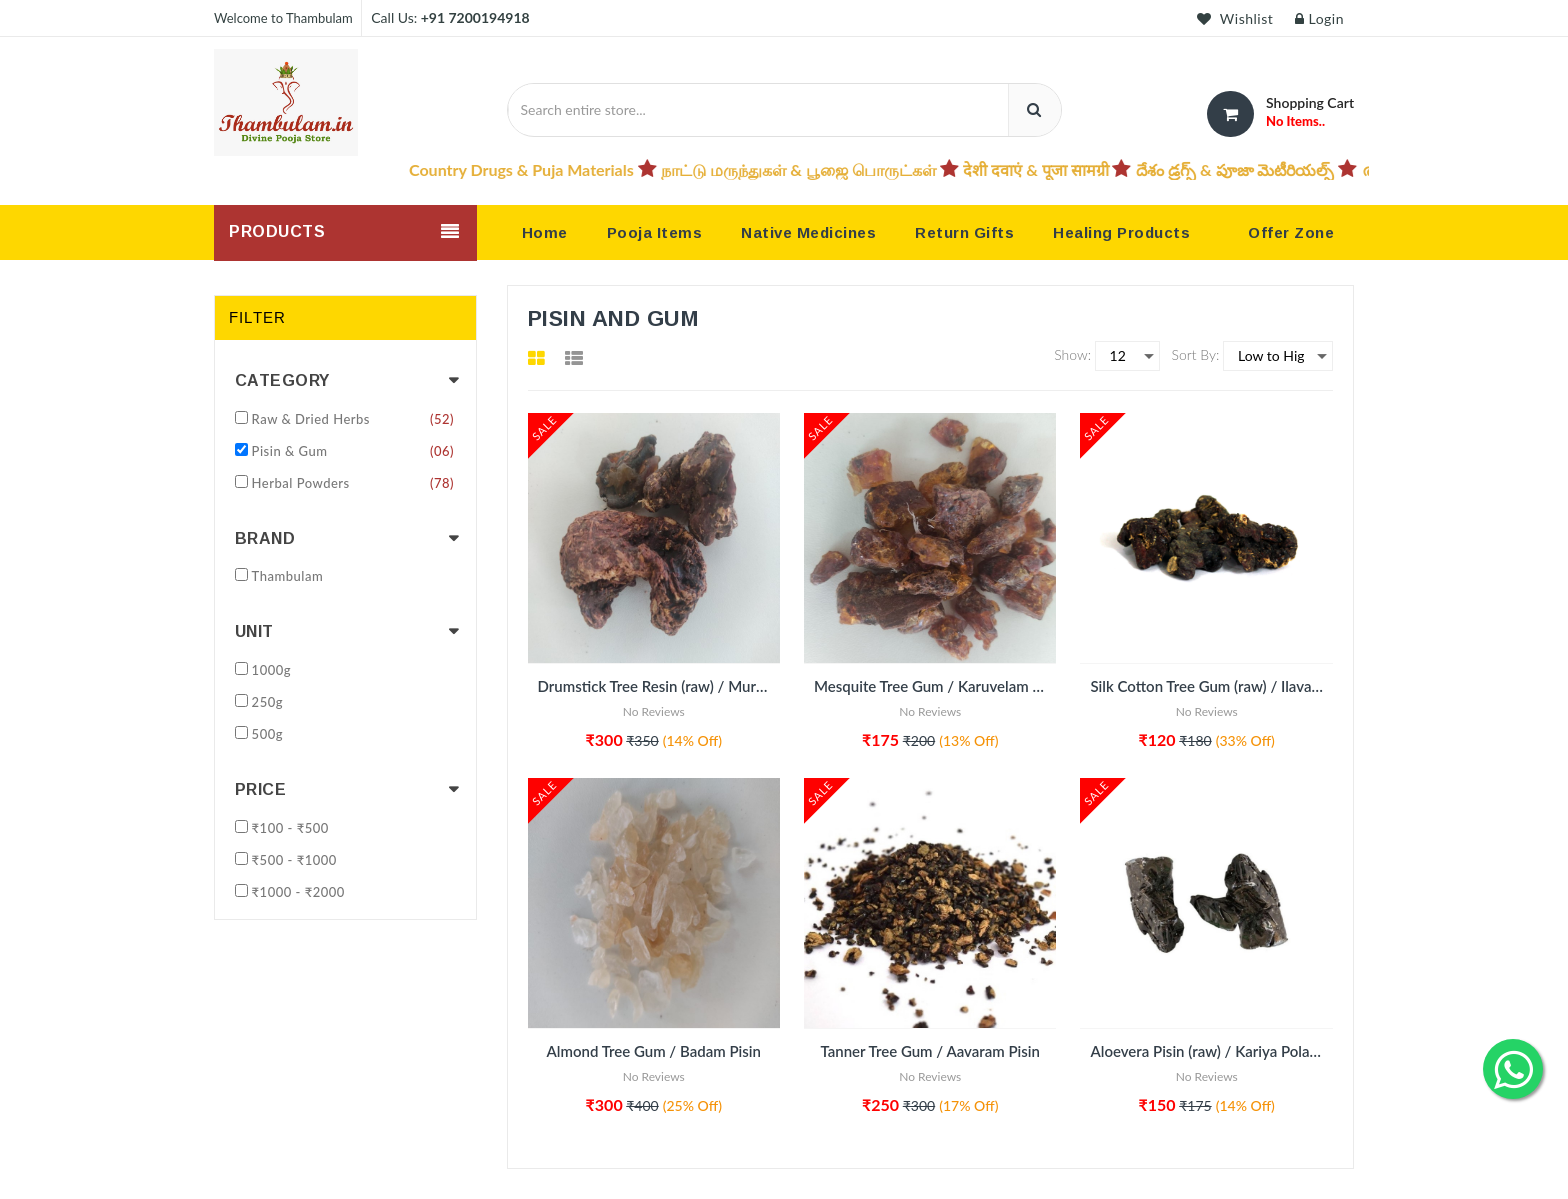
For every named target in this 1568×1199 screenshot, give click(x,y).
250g (267, 702)
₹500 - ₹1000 (294, 860)
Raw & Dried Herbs (353, 419)
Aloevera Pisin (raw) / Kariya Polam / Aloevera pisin (1211, 1051)
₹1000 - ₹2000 (298, 892)
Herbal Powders (353, 483)
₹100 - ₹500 (290, 828)
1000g (271, 670)
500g (267, 734)
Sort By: (1196, 354)
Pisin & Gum (353, 451)
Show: (1072, 354)
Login (1319, 18)
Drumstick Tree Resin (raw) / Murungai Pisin (659, 686)
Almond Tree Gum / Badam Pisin (654, 1051)
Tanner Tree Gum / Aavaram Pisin (930, 1051)
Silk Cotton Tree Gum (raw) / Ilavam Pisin (1211, 686)
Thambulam (288, 576)
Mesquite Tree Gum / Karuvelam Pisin (935, 686)
